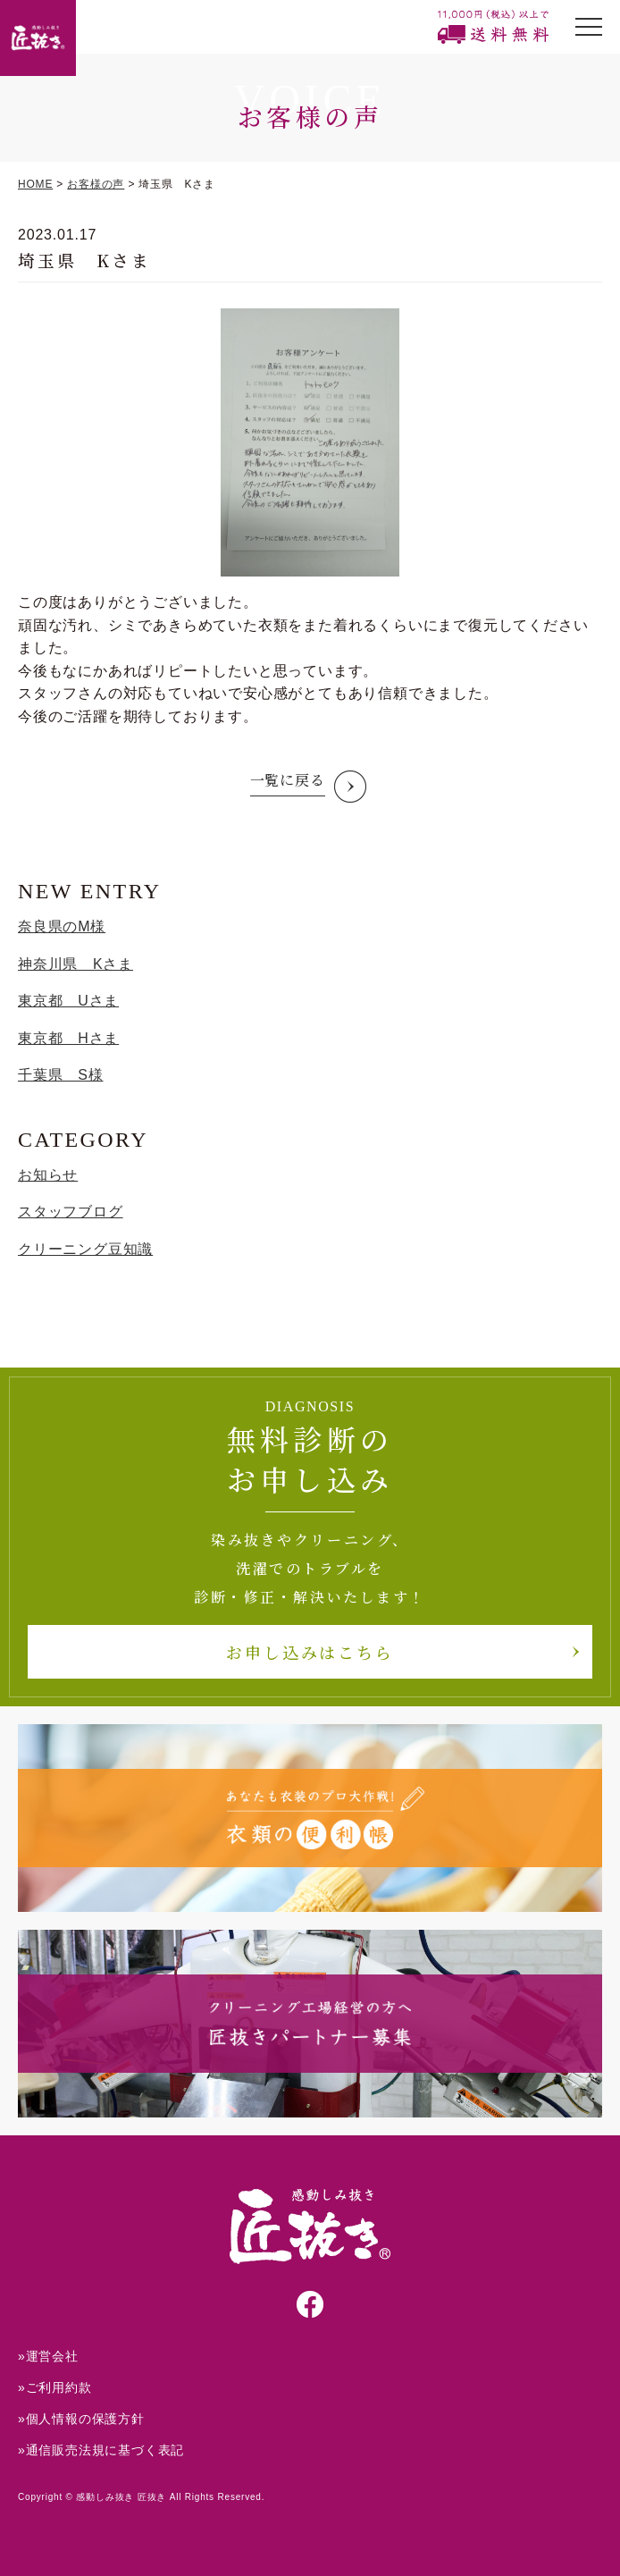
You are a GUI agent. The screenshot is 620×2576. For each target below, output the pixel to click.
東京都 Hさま (68, 1038)
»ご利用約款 (55, 2387)
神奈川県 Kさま (75, 964)
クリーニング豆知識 (85, 1249)
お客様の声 (95, 184)
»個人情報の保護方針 (81, 2419)
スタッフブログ (70, 1211)
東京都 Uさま (68, 1000)
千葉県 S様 (60, 1074)
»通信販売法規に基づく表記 (101, 2450)
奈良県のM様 (61, 926)
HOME (35, 184)
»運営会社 (48, 2356)
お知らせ (48, 1175)
